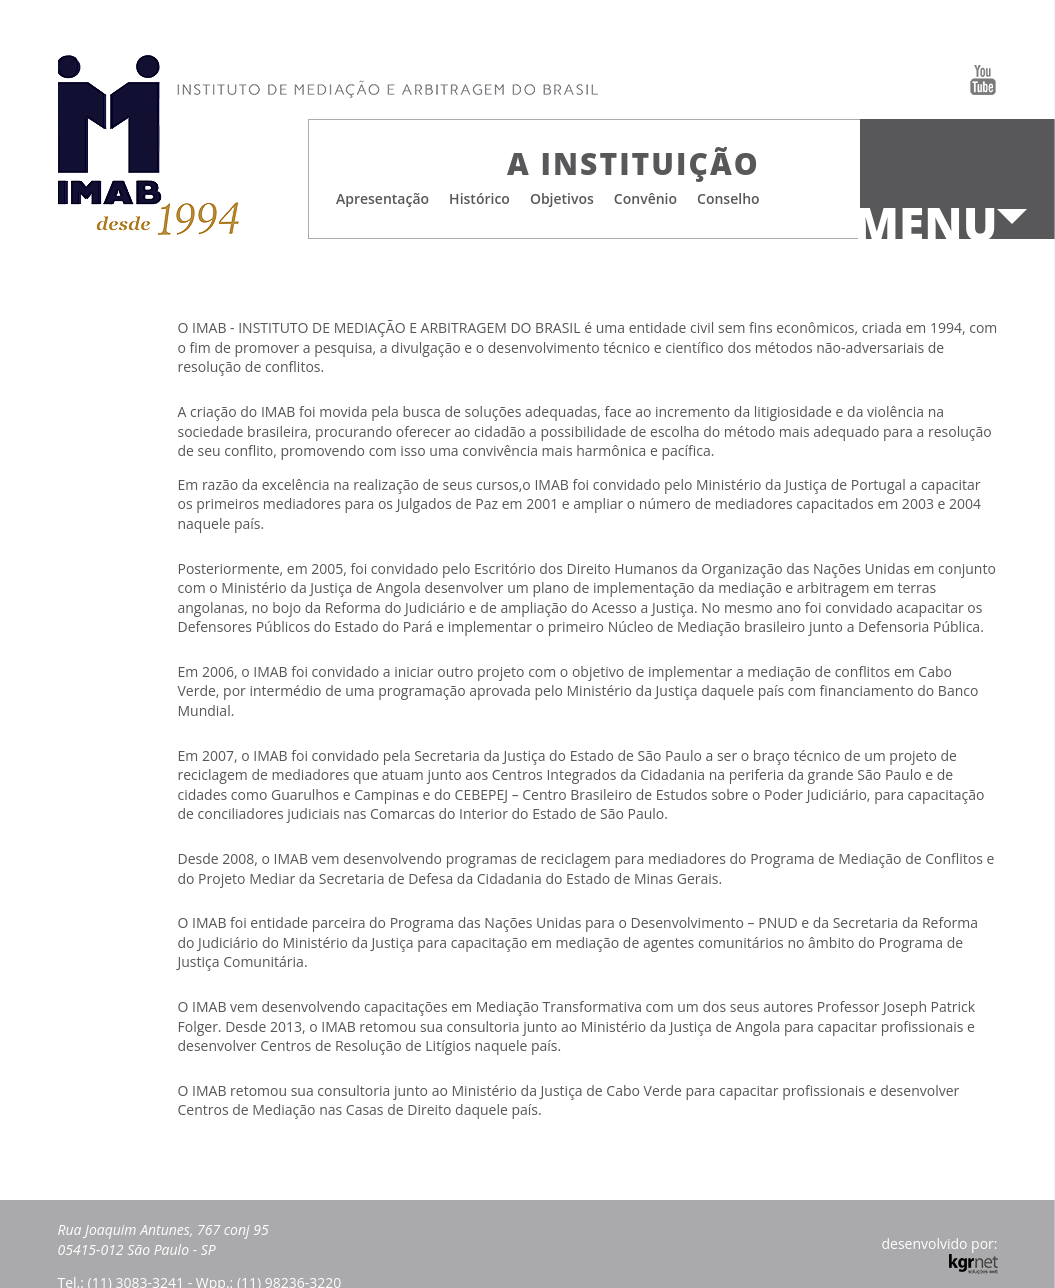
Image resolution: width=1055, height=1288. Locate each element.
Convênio (645, 198)
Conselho (728, 198)
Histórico (479, 198)
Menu (926, 224)
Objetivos (562, 198)
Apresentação (382, 198)
